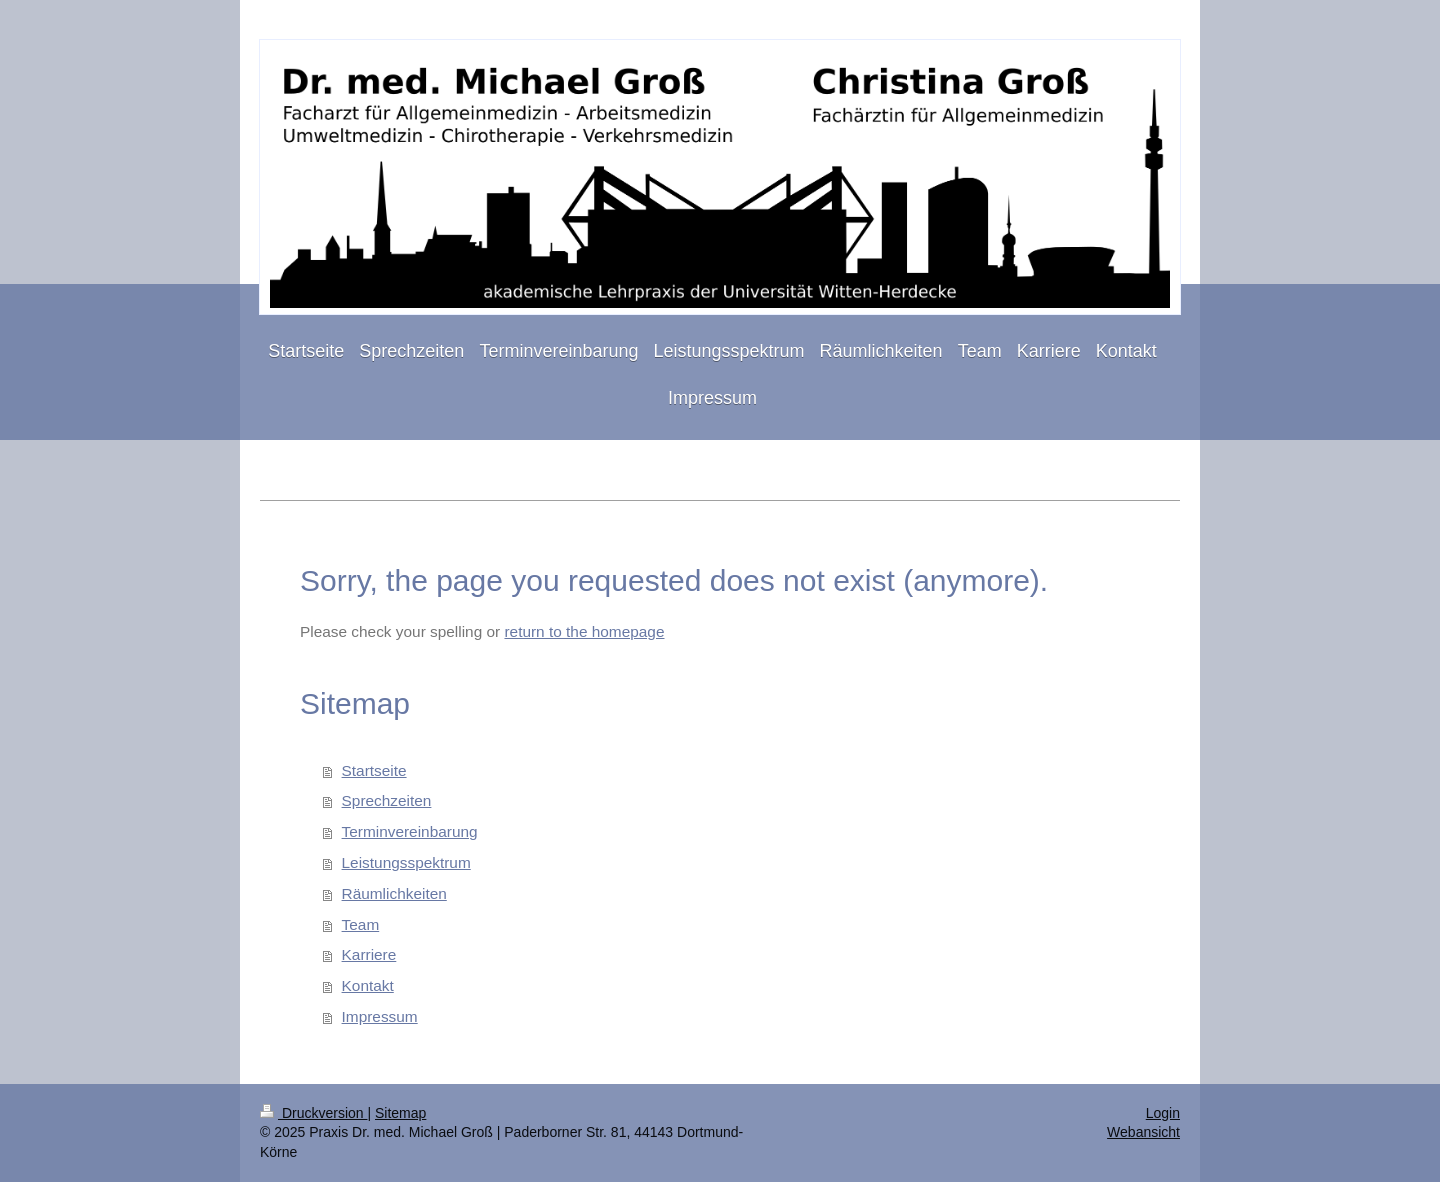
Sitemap (400, 1113)
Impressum (380, 1016)
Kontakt (368, 985)
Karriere (369, 954)
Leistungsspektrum (406, 862)
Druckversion (313, 1113)
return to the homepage (584, 631)
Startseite (374, 770)
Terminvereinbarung (410, 831)
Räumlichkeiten (394, 893)
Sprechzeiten (387, 800)
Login (1163, 1113)
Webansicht (1143, 1132)
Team (361, 924)
